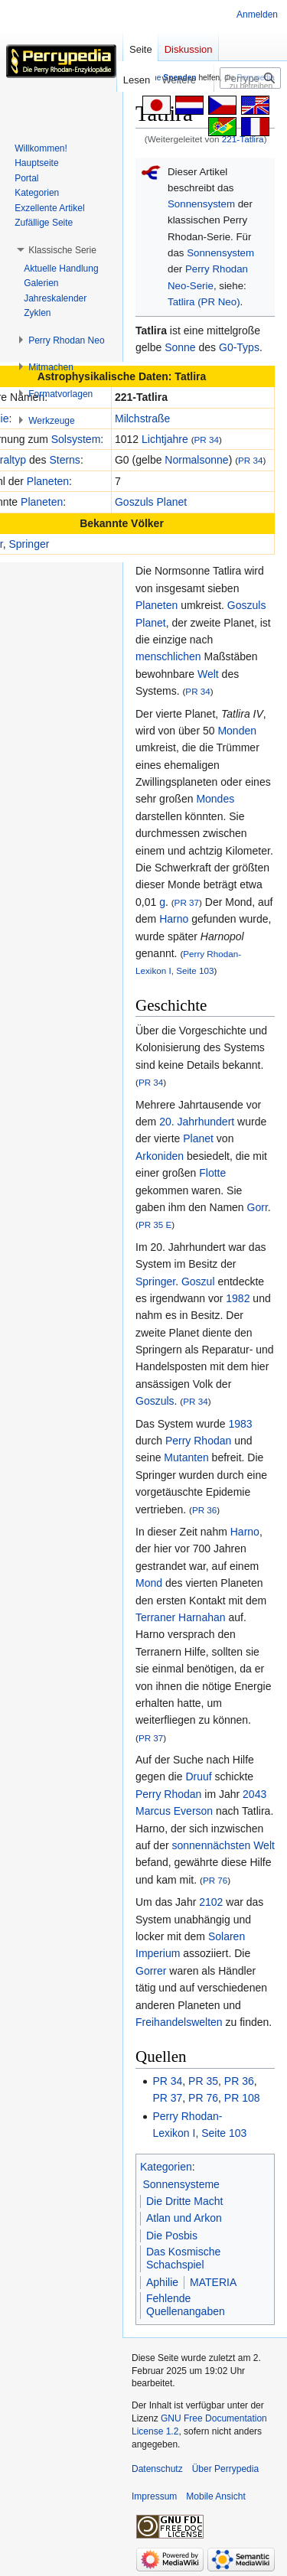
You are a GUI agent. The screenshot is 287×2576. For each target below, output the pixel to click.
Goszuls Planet (151, 502)
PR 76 (215, 1880)
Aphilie (162, 2282)
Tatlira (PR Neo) (204, 302)
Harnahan (202, 1617)
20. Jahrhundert (196, 1121)
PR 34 (206, 440)
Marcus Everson (174, 1811)
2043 (254, 1794)
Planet (198, 1138)
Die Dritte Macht (184, 2201)
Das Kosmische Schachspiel (183, 2258)
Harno (173, 919)
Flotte (212, 1173)
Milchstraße (142, 418)
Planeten (48, 481)
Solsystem (76, 439)
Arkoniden (159, 1156)
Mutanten (186, 1457)
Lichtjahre (165, 439)
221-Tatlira (243, 139)
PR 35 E (155, 1224)
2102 (211, 1902)
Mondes (215, 799)
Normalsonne (196, 460)
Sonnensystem (201, 204)
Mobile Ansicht (215, 2496)
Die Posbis (171, 2235)
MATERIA (213, 2282)
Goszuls (154, 1401)
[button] (62, 250)
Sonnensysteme (181, 2184)
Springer (28, 544)
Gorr (257, 1207)
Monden (236, 731)
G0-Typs (239, 347)
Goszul (198, 1281)
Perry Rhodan (198, 1441)
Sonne (180, 347)
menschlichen (168, 656)
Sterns (64, 460)
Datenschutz (157, 2469)
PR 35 (203, 2081)
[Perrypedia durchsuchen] (250, 78)
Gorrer (150, 1971)
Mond (148, 1583)
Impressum (154, 2496)
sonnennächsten (210, 1845)
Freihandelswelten (179, 2022)
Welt (208, 674)
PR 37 (186, 902)
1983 (240, 1424)
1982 (237, 1298)
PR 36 (204, 1510)
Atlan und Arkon (184, 2218)
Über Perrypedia (225, 2469)
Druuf (198, 1776)
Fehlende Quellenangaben (185, 2305)
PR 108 (242, 2098)
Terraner (155, 1617)
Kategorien (166, 2167)
